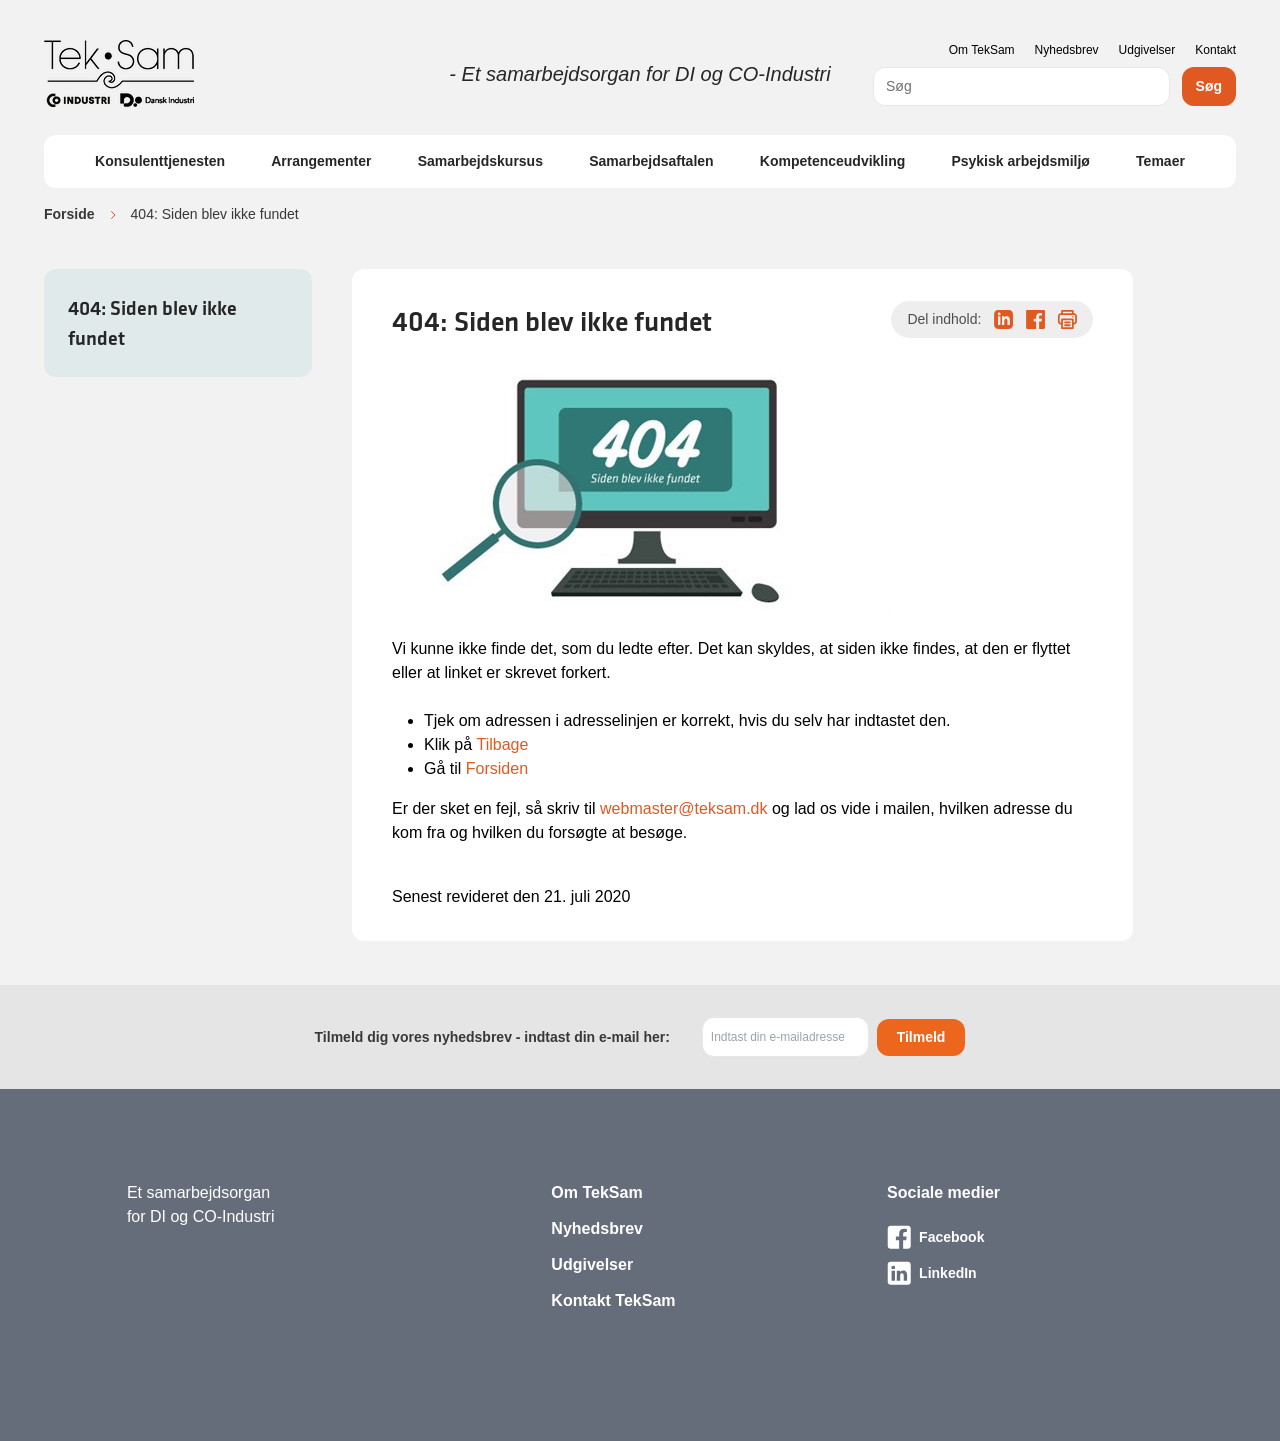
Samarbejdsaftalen (651, 161)
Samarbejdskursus (480, 161)
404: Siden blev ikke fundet (152, 323)
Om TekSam (982, 50)
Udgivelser (1147, 50)
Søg (1209, 86)
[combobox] (1021, 86)
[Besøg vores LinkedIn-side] (1020, 1273)
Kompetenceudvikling (832, 161)
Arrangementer (321, 161)
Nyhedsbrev (1067, 50)
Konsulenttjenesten (160, 161)
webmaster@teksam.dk (683, 808)
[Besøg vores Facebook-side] (1020, 1237)
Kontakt (1215, 50)
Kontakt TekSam (613, 1300)
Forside (69, 214)
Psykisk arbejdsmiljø (1020, 161)
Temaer (1160, 161)
